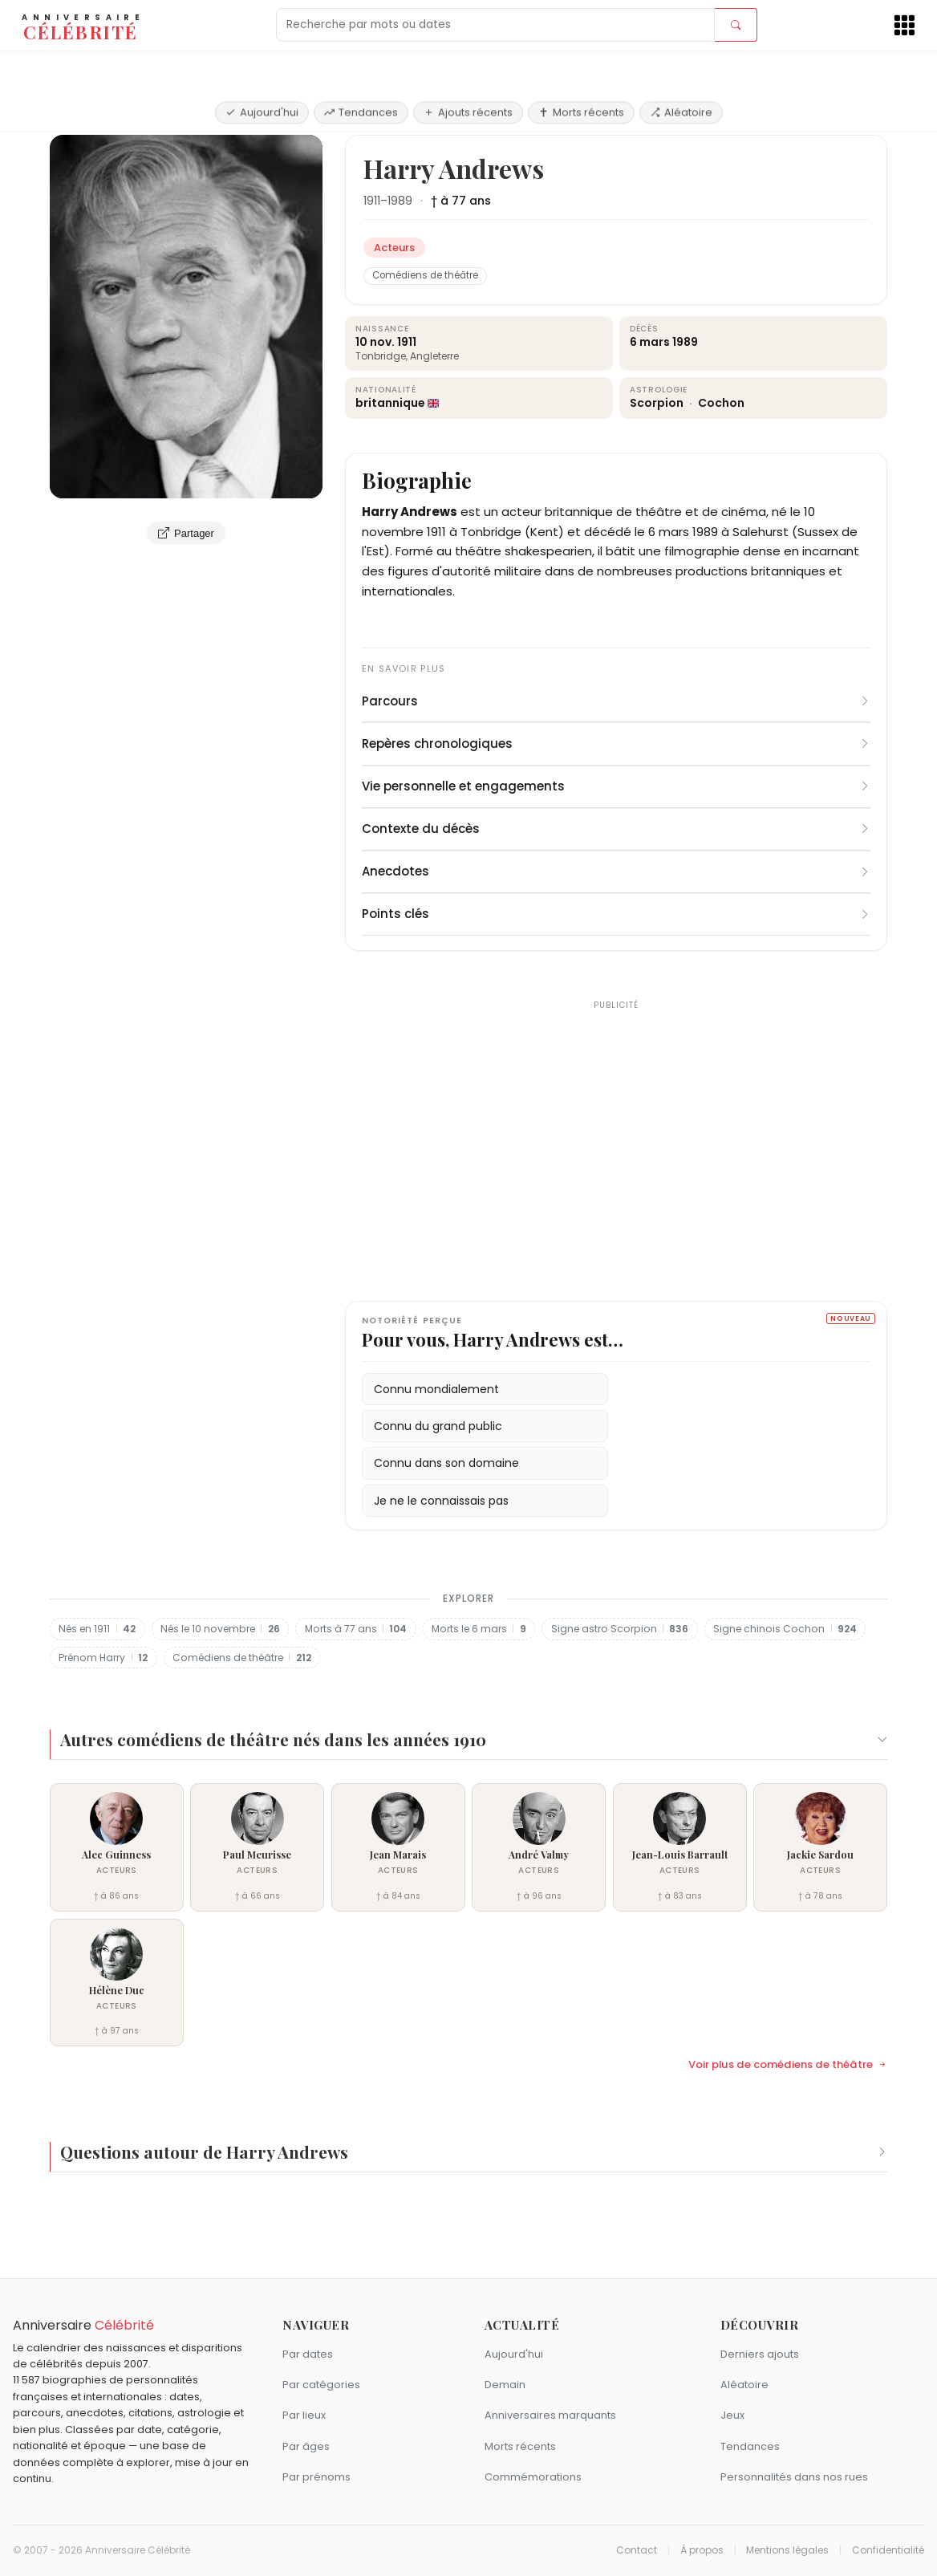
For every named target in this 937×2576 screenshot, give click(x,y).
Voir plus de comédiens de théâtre (787, 2064)
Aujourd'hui (261, 66)
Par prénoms (316, 2477)
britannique (390, 403)
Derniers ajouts (759, 2354)
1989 (399, 201)
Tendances (361, 66)
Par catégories (321, 2384)
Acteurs (128, 116)
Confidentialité (888, 2550)
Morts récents (581, 66)
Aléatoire (681, 66)
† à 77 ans (461, 201)
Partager (186, 532)
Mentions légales (787, 2550)
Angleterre (434, 356)
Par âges (306, 2446)
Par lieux (304, 2415)
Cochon (721, 403)
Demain (505, 2384)
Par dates (307, 2354)
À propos (702, 2550)
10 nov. (375, 342)
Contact (636, 2550)
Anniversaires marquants (550, 2415)
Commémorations (533, 2477)
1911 (371, 201)
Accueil (74, 116)
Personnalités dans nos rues (794, 2477)
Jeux (732, 2415)
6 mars (650, 342)
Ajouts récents (468, 66)
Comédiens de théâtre (425, 275)
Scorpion (658, 403)
